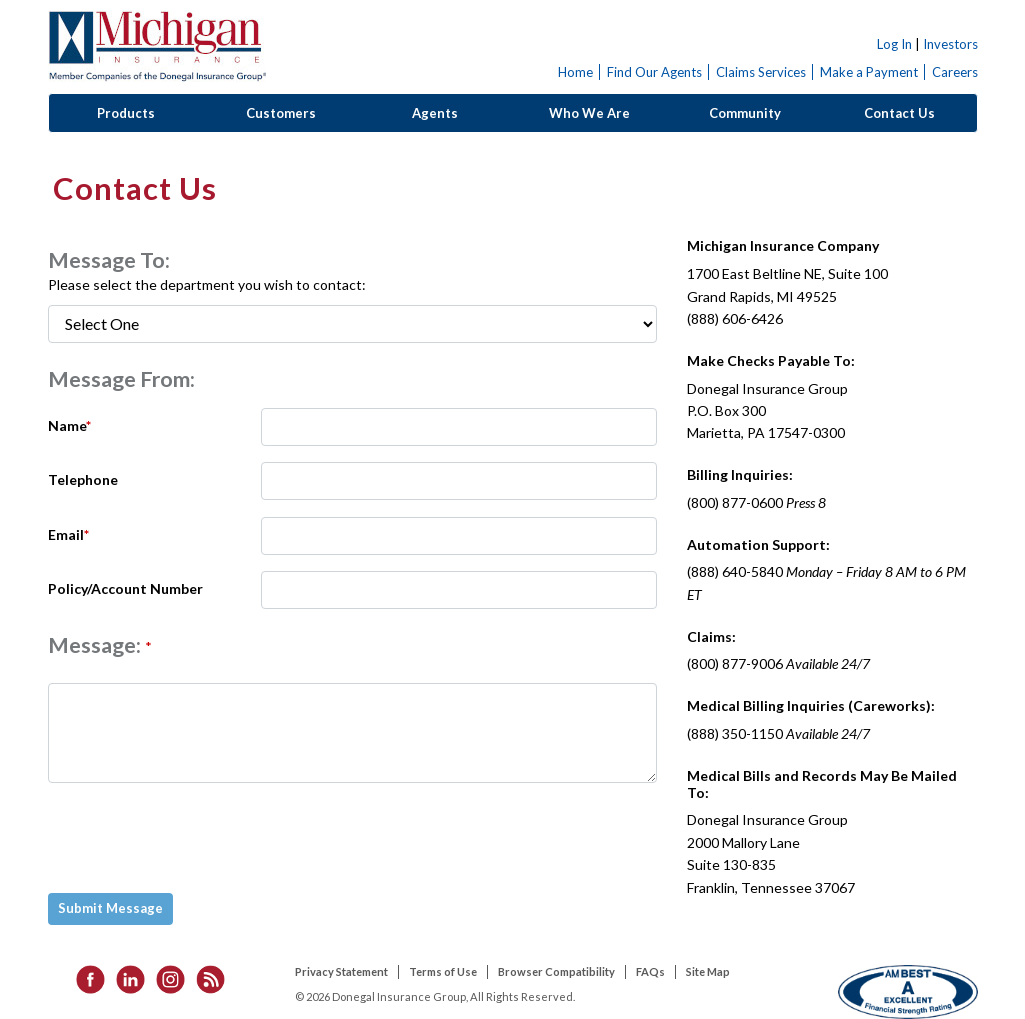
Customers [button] (281, 113)
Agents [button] (435, 113)
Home (575, 72)
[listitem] (84, 978)
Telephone (83, 479)
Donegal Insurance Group (157, 46)
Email (68, 534)
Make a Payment (869, 72)
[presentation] (202, 838)
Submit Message (110, 908)
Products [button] (126, 113)
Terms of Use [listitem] (443, 971)
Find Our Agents (654, 72)
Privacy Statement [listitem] (341, 971)
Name (69, 425)
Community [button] (745, 113)
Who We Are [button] (589, 113)
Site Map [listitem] (708, 971)
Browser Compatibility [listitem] (556, 971)
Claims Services (761, 72)
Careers (955, 72)
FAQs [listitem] (650, 971)
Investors (950, 44)
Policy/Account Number (125, 588)
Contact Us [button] (899, 113)
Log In (894, 44)
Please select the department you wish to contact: (207, 284)
